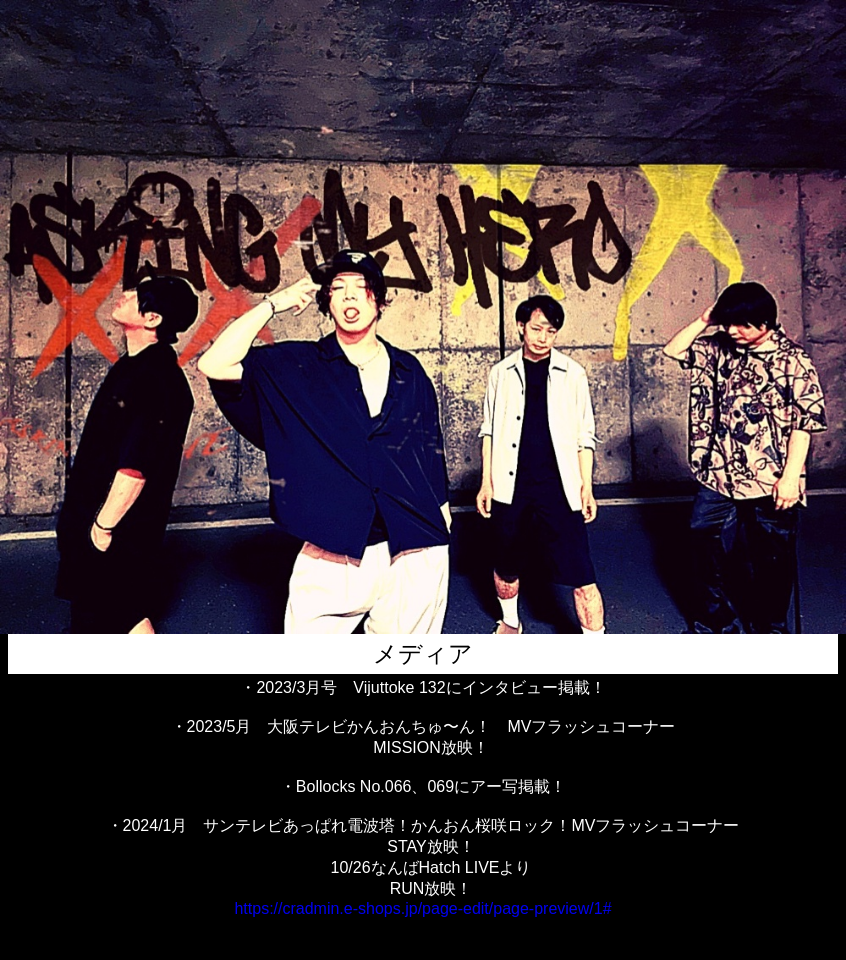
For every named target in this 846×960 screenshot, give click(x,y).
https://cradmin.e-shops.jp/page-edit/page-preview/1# (422, 908)
